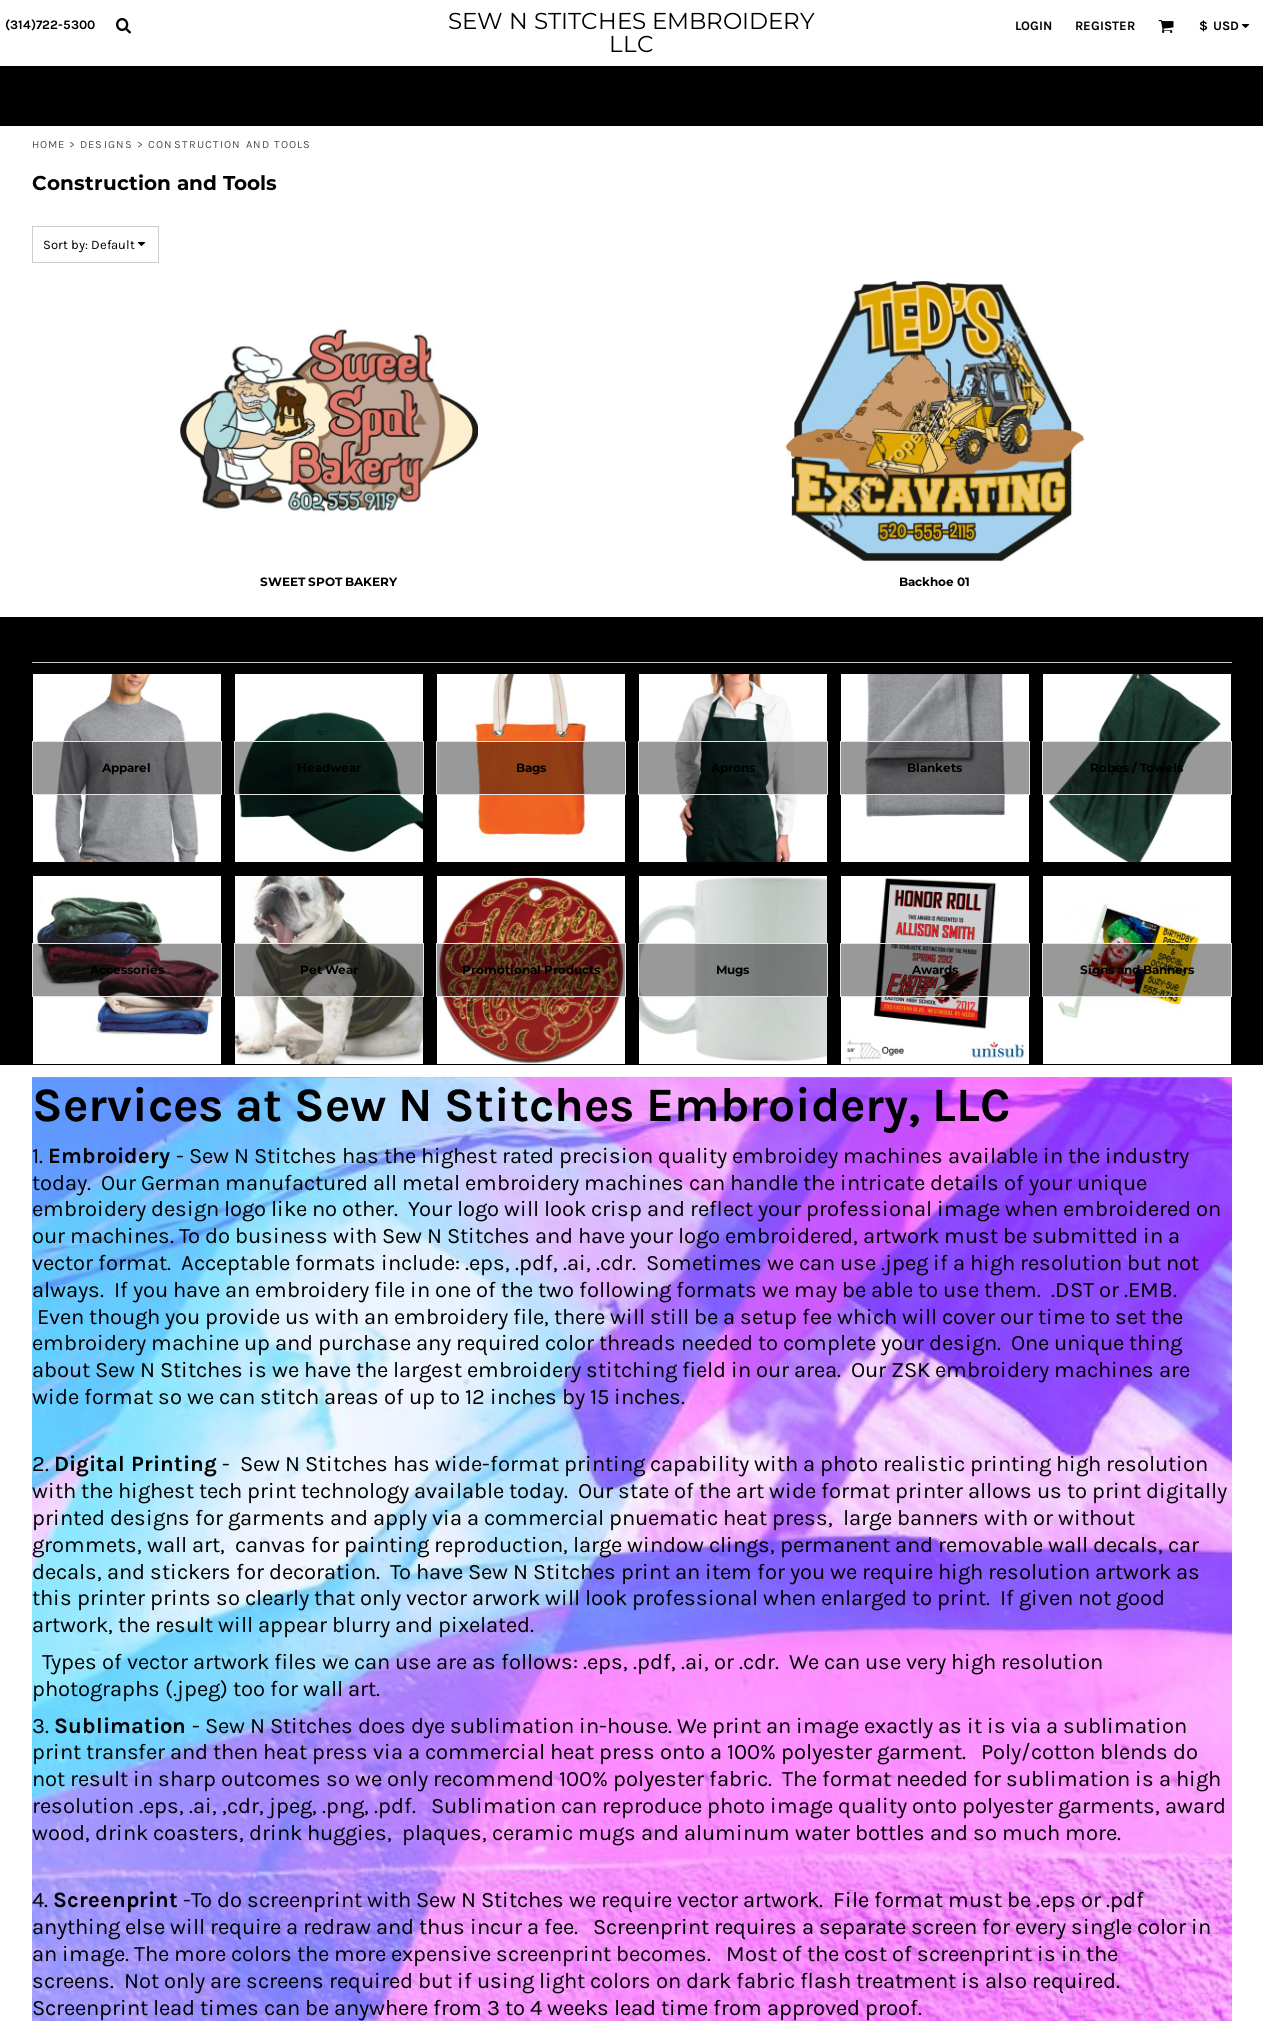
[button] (123, 25)
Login (1033, 25)
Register (1105, 25)
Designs (106, 144)
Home (48, 144)
